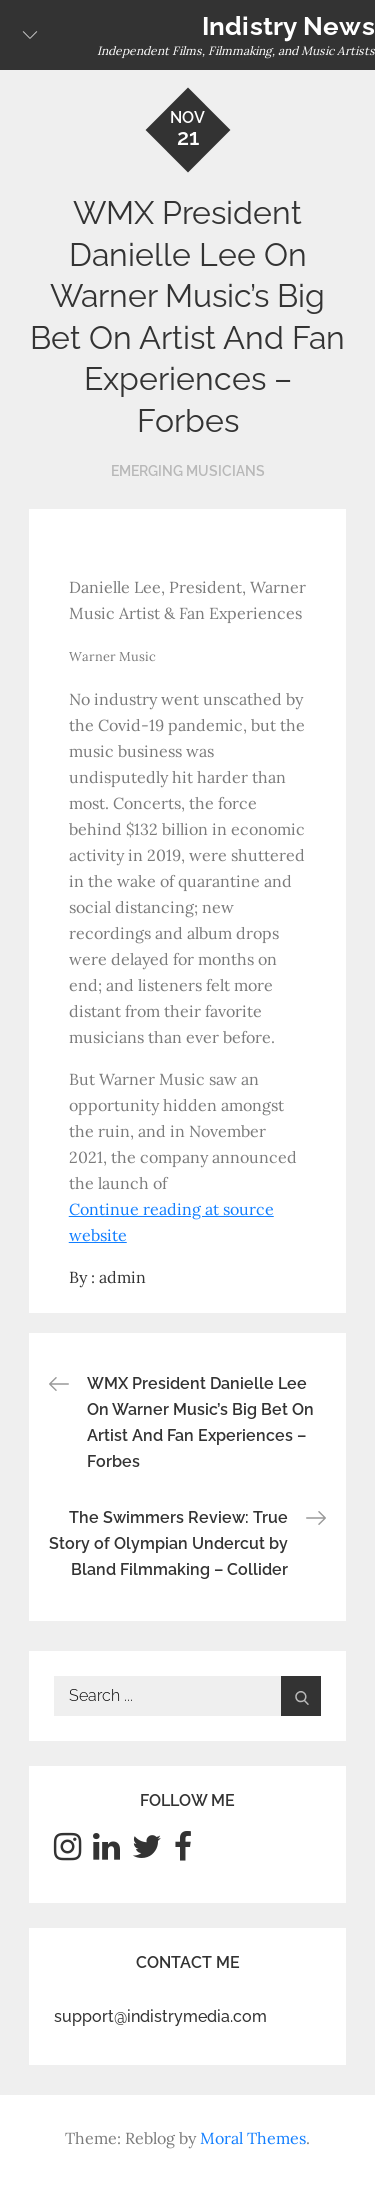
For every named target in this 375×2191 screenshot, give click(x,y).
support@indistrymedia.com (160, 2016)
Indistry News (288, 26)
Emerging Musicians (188, 471)
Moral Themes (253, 2138)
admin (122, 1277)
